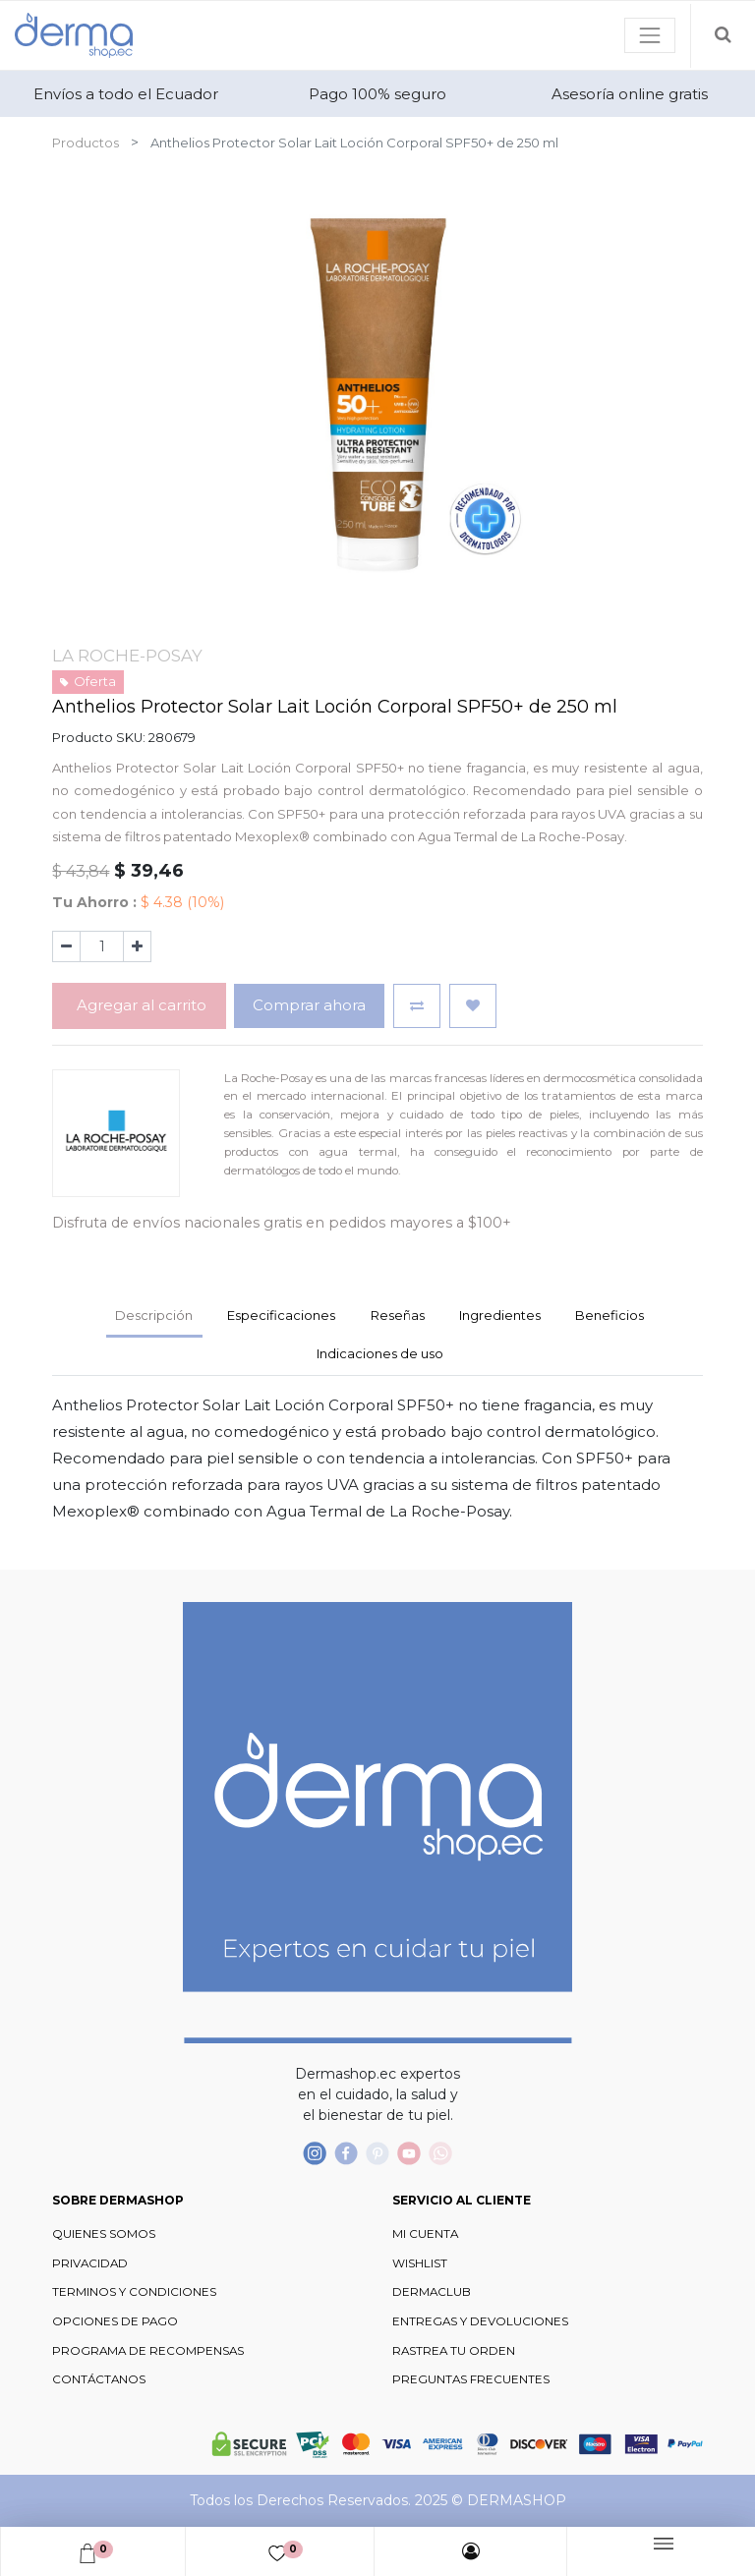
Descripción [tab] (154, 1315)
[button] (416, 1006)
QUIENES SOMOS (103, 2234)
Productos (85, 142)
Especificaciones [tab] (281, 1315)
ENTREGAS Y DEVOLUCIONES (480, 2321)
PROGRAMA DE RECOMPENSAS (148, 2351)
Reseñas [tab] (398, 1315)
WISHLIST (419, 2263)
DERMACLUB (431, 2292)
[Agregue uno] (137, 946)
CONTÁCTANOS (98, 2379)
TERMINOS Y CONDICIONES (134, 2292)
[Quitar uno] (66, 946)
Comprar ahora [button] (309, 1005)
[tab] (499, 1317)
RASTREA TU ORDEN (453, 2351)
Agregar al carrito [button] (139, 1005)
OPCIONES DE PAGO (115, 2321)
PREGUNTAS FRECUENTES (471, 2379)
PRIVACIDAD (90, 2263)
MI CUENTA (425, 2234)
